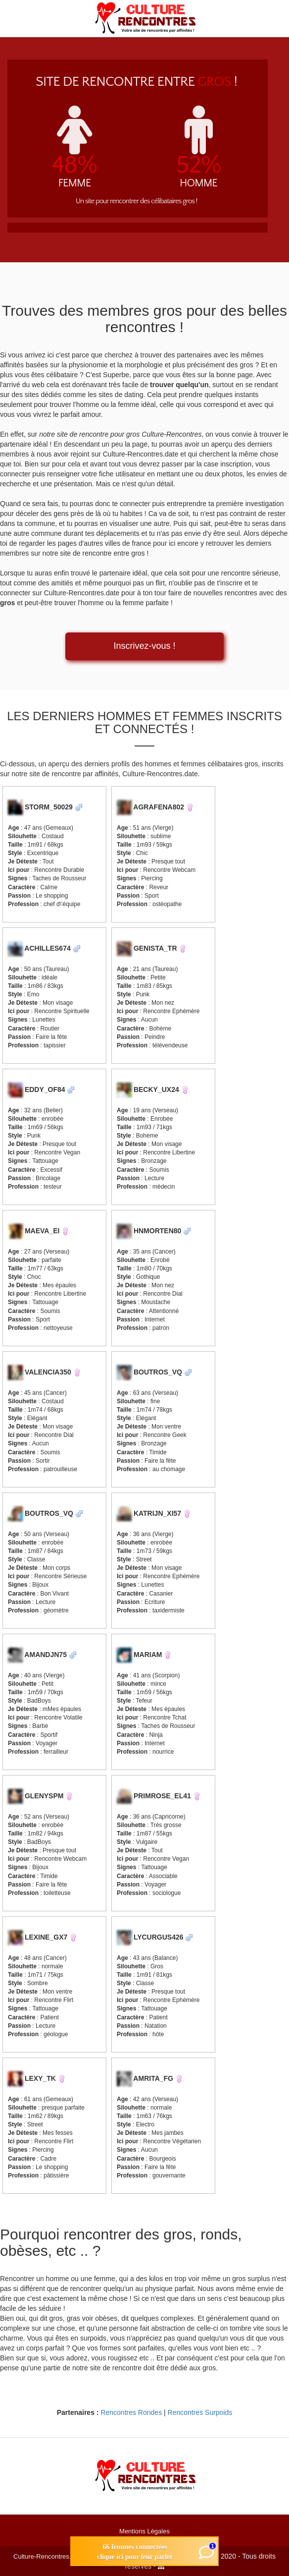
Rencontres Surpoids (200, 2412)
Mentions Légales (144, 2531)
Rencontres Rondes (131, 2412)
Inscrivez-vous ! (144, 646)
